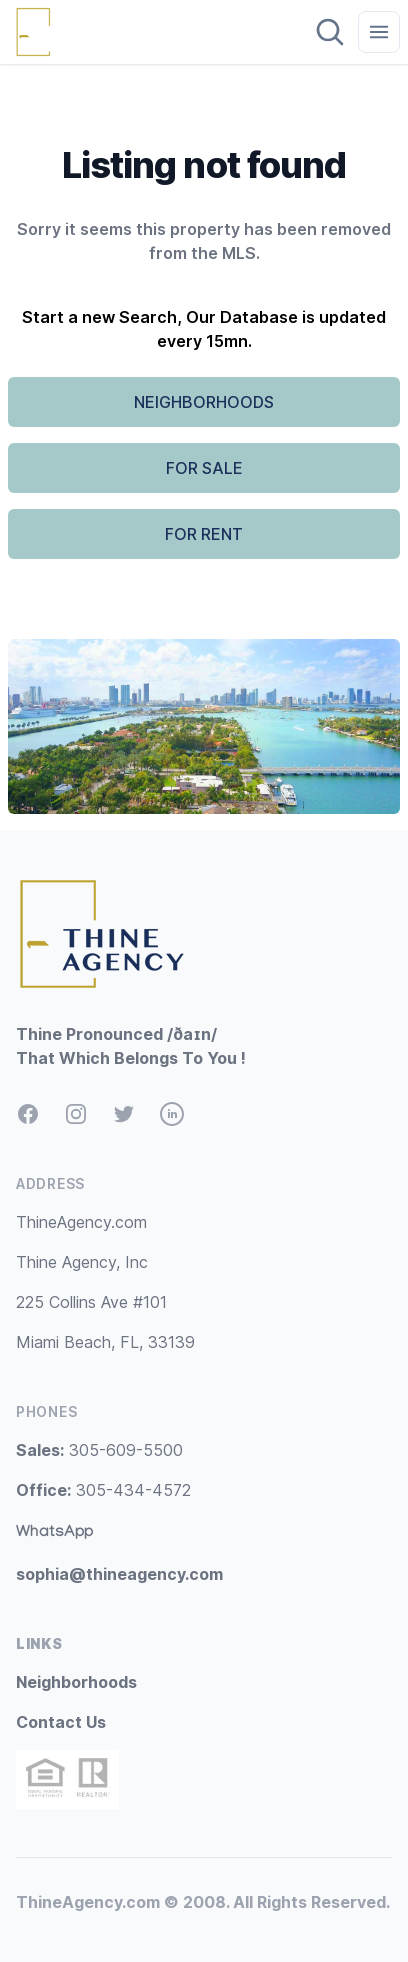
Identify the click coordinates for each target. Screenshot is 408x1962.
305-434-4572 (103, 1490)
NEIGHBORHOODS (204, 402)
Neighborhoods (76, 1682)
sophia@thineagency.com (119, 1574)
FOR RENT (204, 534)
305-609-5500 (99, 1450)
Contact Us (61, 1722)
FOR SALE (204, 468)
